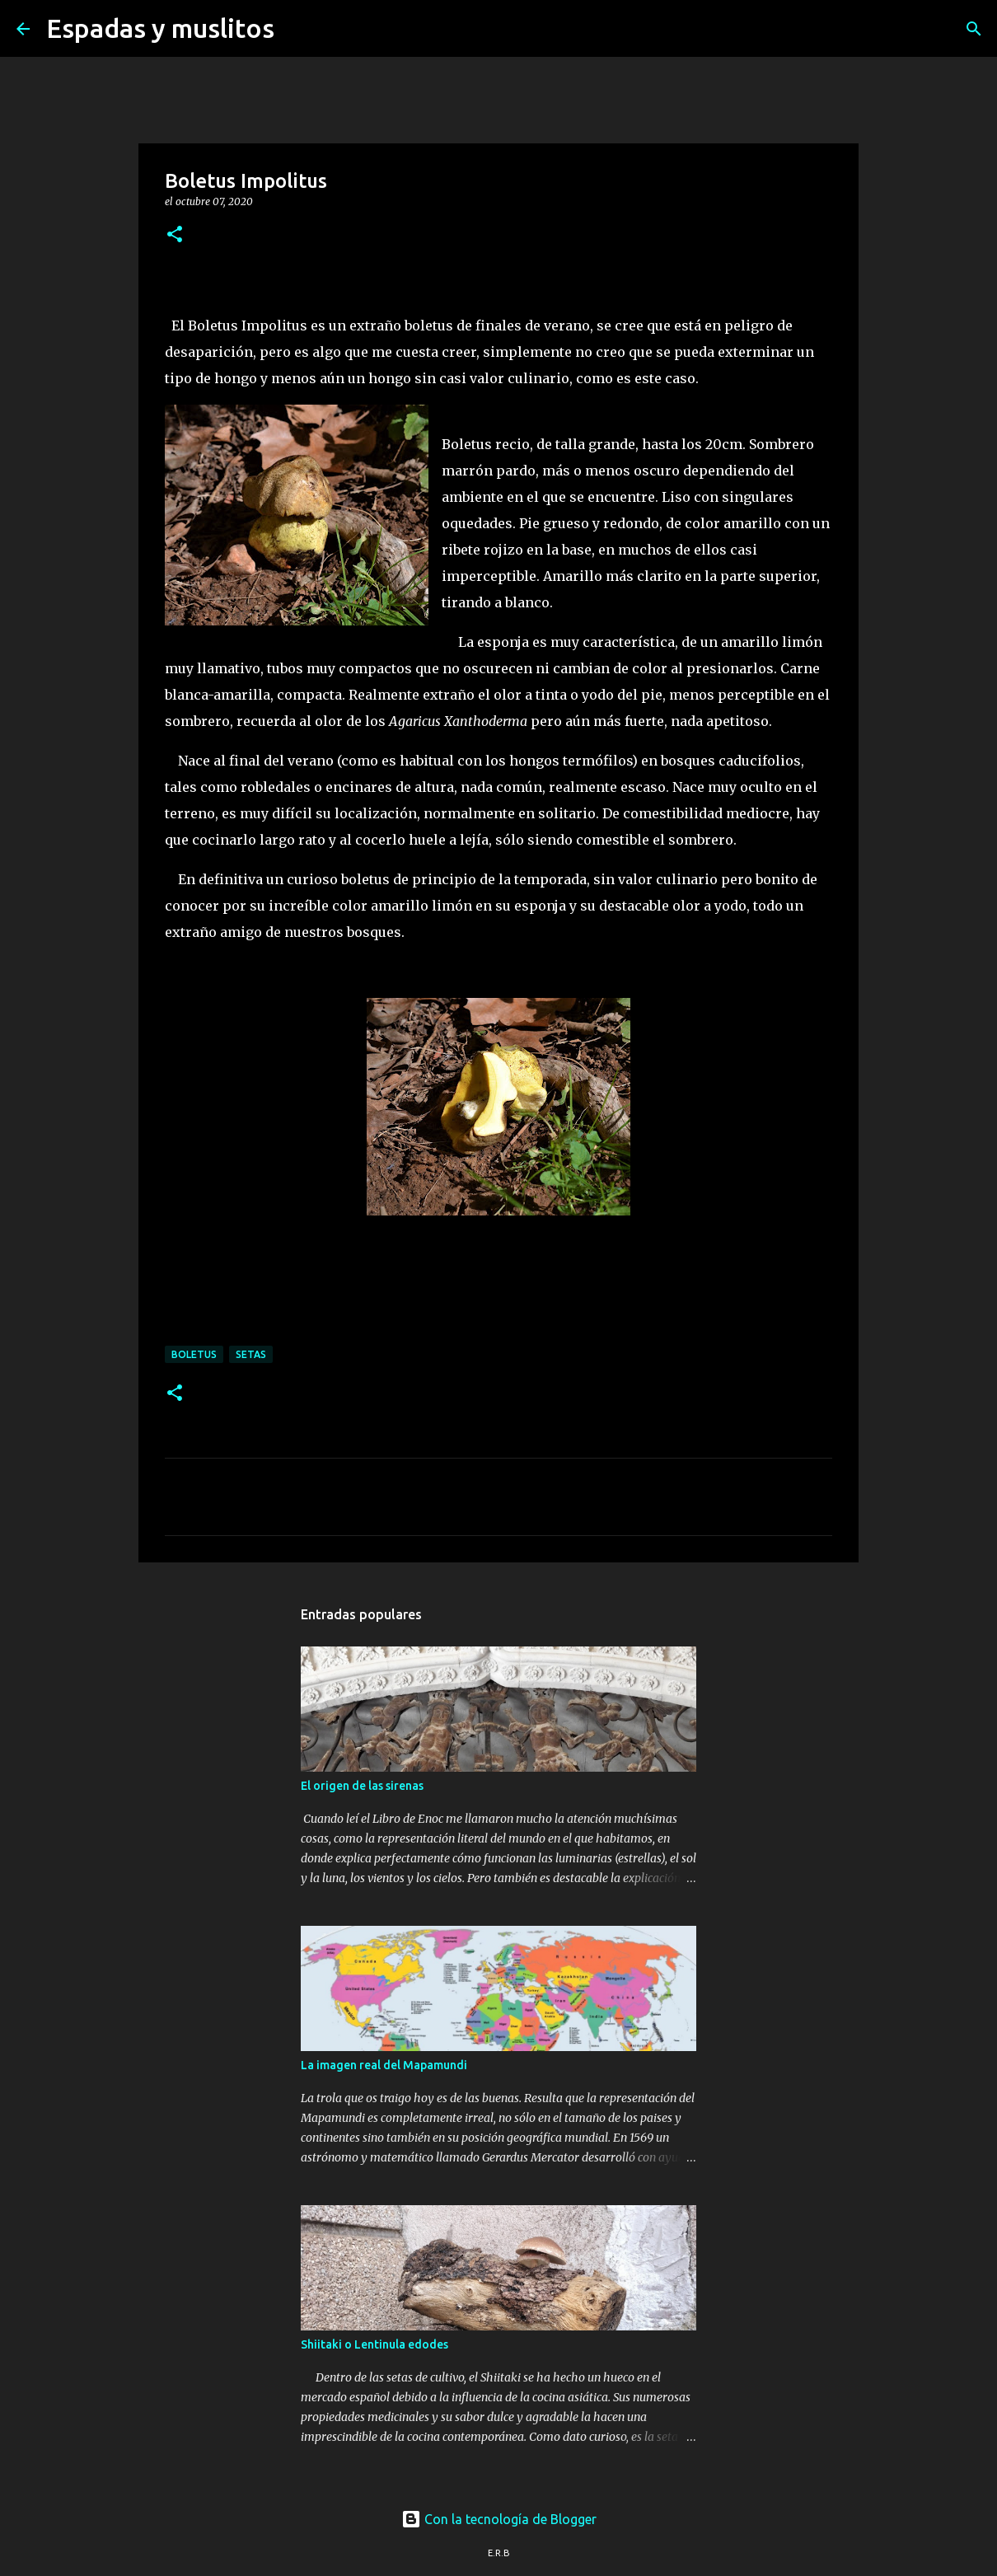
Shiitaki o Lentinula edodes (374, 2344)
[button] (175, 235)
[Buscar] (297, 29)
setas (251, 1354)
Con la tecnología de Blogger (499, 2519)
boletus (194, 1354)
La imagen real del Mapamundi (384, 2065)
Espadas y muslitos (160, 28)
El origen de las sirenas (362, 1785)
